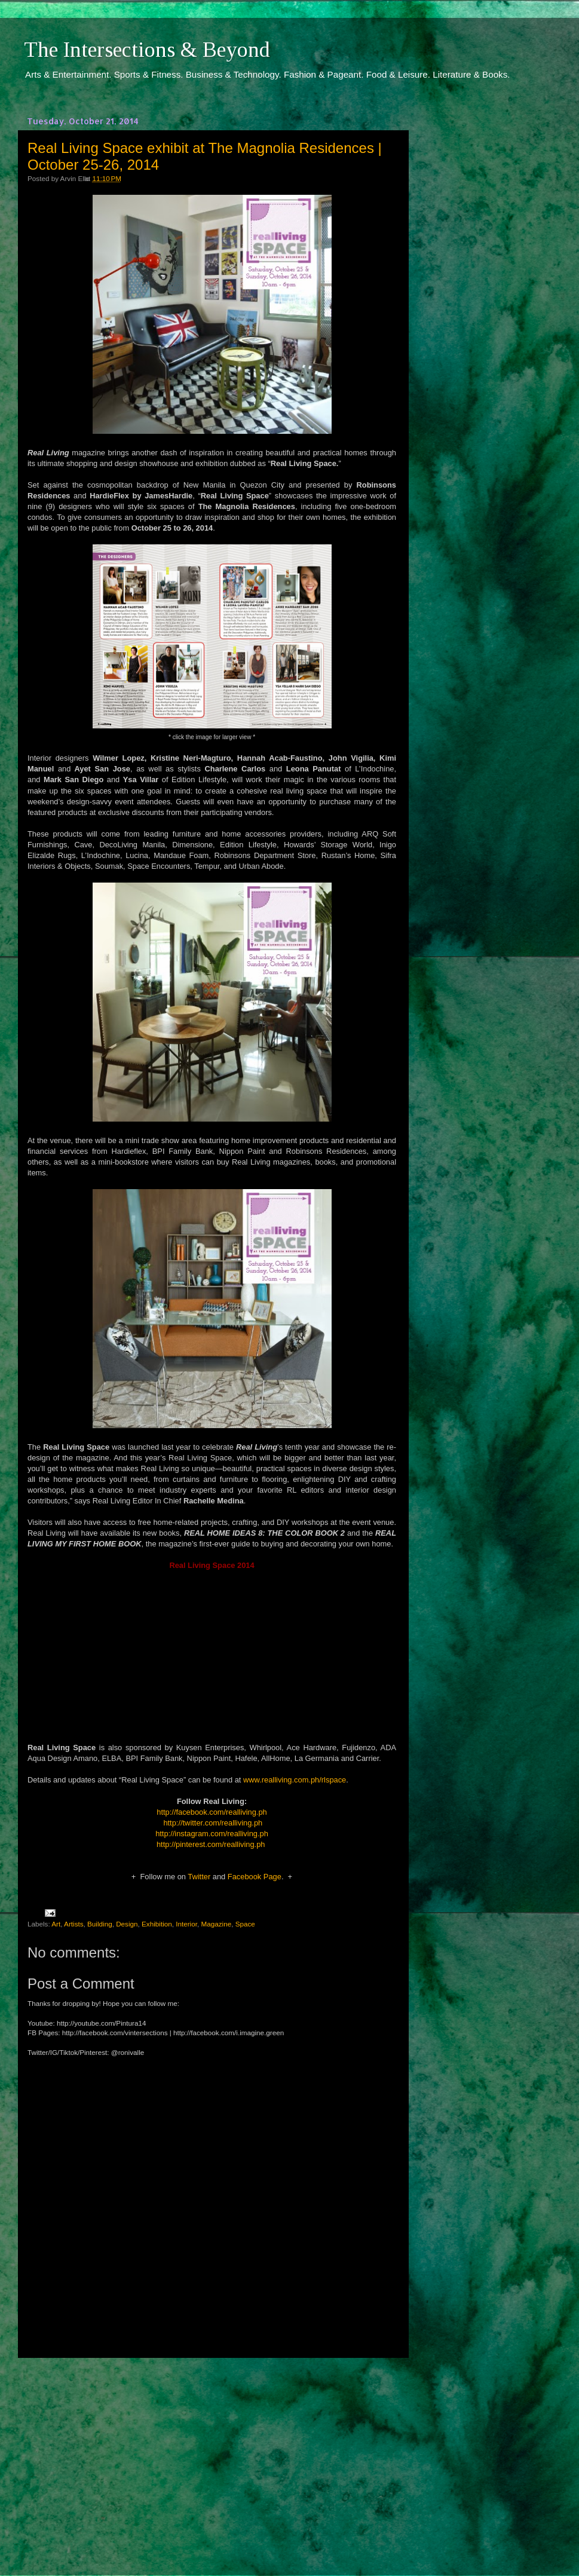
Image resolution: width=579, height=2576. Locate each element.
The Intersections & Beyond (147, 50)
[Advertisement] (212, 2456)
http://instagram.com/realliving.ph (211, 1833)
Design (126, 1924)
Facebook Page (254, 1876)
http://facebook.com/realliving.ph (211, 1812)
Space (245, 1924)
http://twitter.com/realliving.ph (212, 1822)
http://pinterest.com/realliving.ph (211, 1844)
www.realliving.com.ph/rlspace (294, 1779)
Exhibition (157, 1924)
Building (99, 1924)
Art (55, 1924)
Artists (73, 1924)
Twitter (199, 1876)
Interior (186, 1924)
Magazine (216, 1924)
